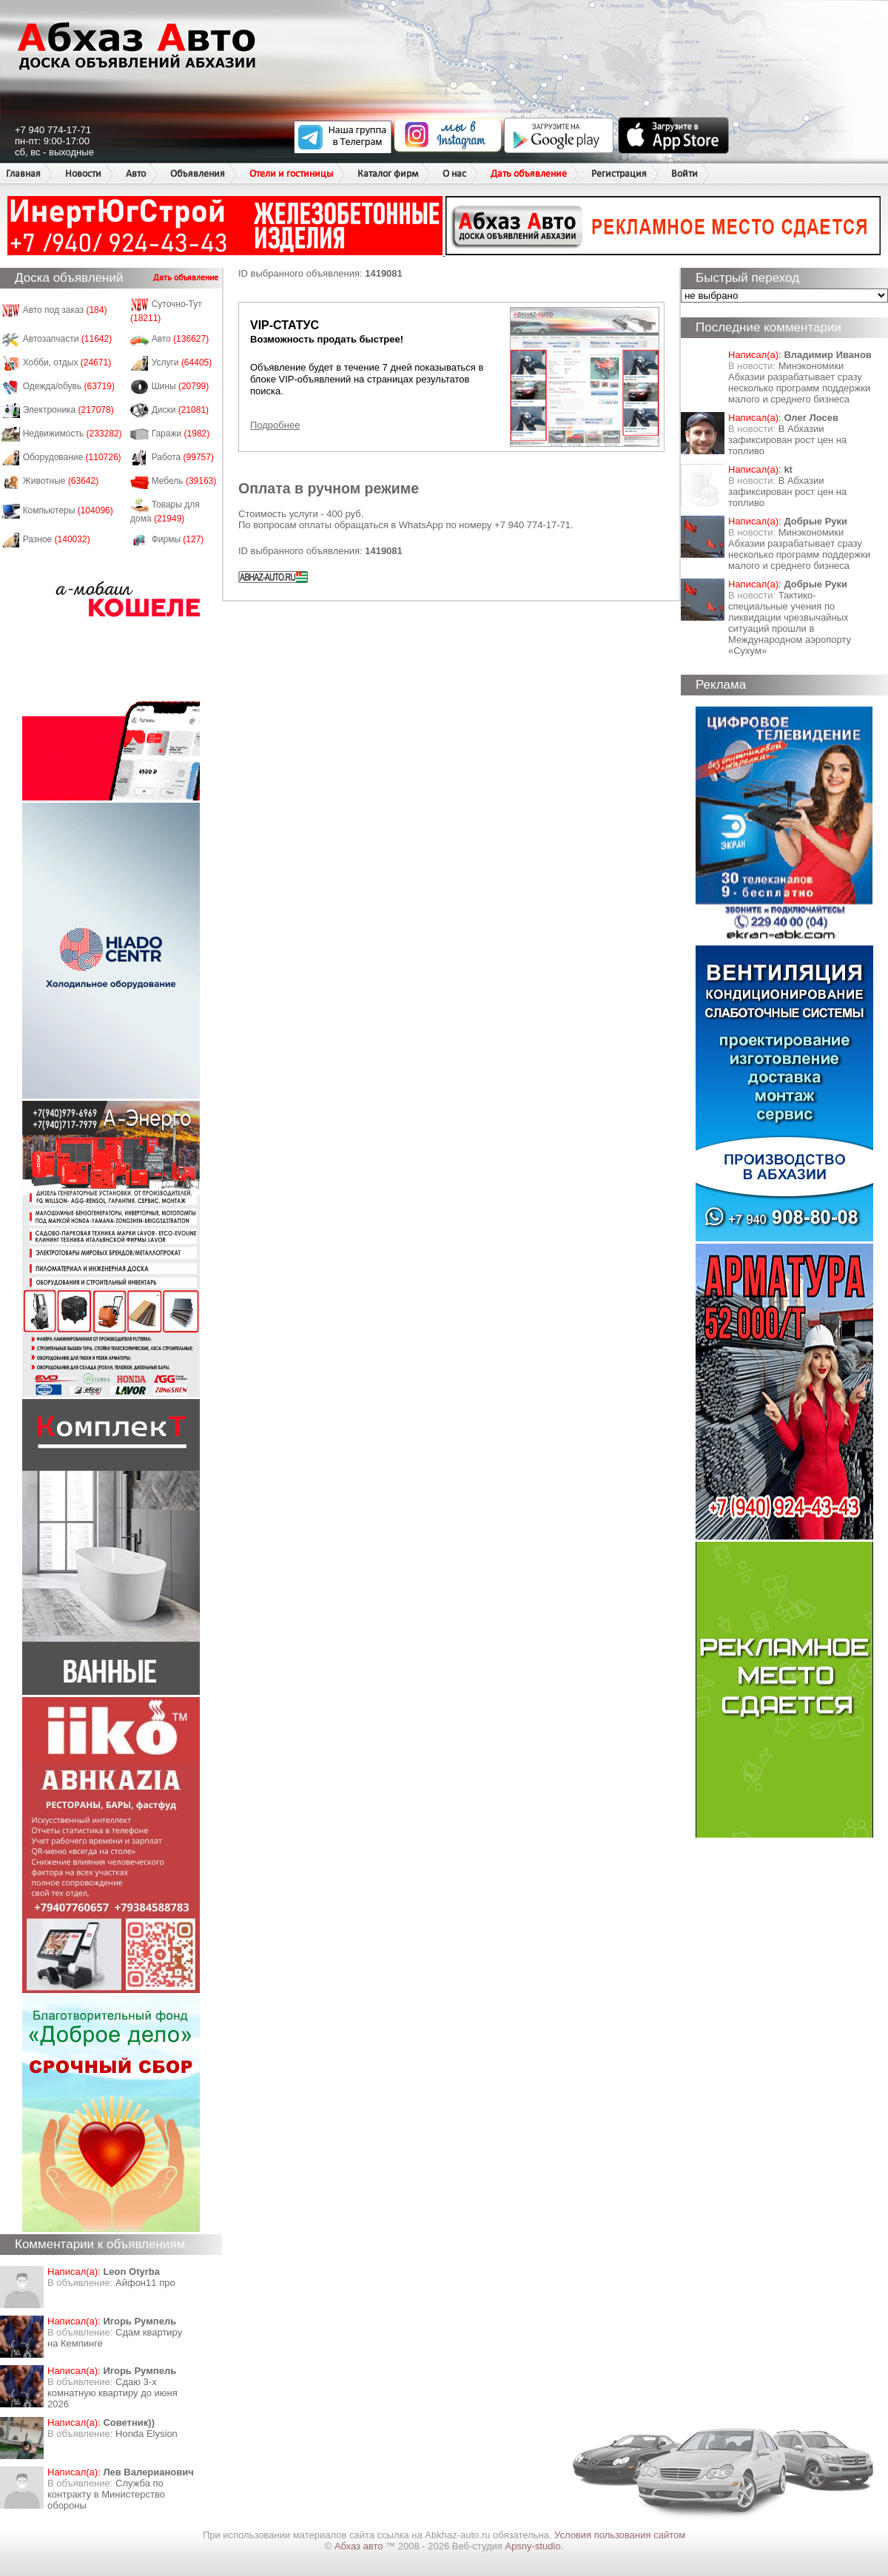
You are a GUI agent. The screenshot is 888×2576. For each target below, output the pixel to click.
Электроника (68, 410)
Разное (56, 539)
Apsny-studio (532, 2546)
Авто (136, 173)
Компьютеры (68, 510)
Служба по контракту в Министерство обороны (106, 2494)
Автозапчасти (67, 339)
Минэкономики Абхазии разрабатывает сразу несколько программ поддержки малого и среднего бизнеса (799, 382)
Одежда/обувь (69, 386)
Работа (183, 457)
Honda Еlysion (146, 2433)
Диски (180, 410)
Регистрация (619, 173)
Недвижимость (72, 433)
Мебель (184, 481)
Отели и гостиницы (291, 173)
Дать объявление (529, 173)
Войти (684, 173)
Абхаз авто (360, 2546)
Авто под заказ (65, 310)
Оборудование (72, 457)
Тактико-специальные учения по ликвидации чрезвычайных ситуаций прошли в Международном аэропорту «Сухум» (789, 623)
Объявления (197, 173)
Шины (180, 386)
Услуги (182, 362)
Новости (83, 173)
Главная (23, 173)
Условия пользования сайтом (619, 2534)
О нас (454, 173)
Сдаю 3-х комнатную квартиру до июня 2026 (112, 2393)
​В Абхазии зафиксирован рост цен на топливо (787, 439)
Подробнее (275, 425)
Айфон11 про (145, 2282)
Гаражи (181, 433)
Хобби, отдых (67, 362)
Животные (61, 481)
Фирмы (178, 539)
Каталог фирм (387, 173)
